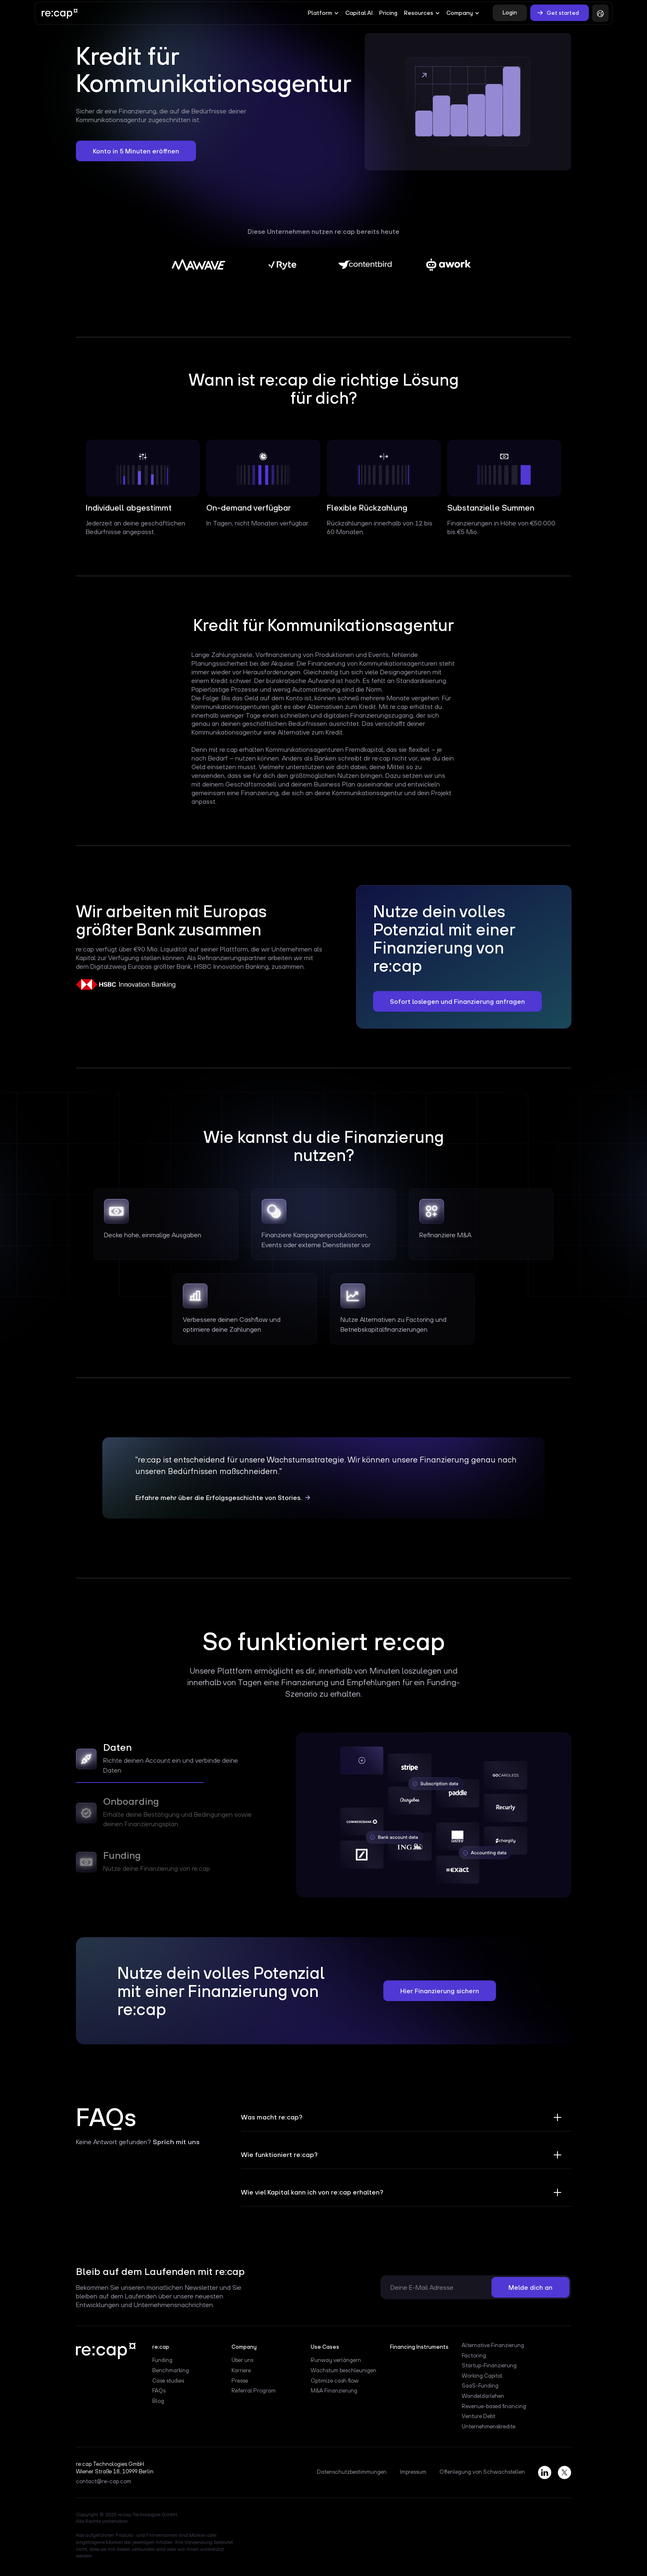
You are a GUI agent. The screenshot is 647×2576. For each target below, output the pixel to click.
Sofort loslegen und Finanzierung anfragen (457, 1001)
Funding (162, 2360)
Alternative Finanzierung (493, 2345)
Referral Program (253, 2391)
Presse (239, 2381)
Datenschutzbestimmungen (352, 2472)
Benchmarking (170, 2370)
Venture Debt (478, 2416)
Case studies (168, 2381)
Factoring (474, 2356)
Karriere (241, 2370)
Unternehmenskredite (488, 2427)
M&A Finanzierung (334, 2391)
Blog (158, 2401)
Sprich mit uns (176, 2141)
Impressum (413, 2472)
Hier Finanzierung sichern (439, 1990)
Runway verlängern (336, 2360)
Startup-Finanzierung (489, 2366)
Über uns (242, 2360)
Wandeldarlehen (483, 2396)
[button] (323, 13)
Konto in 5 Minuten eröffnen (136, 151)
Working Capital (482, 2376)
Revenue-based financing (494, 2406)
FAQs (158, 2391)
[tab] (169, 1761)
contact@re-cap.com (103, 2481)
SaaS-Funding (480, 2386)
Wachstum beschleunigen (343, 2370)
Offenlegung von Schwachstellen (482, 2472)
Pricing (388, 12)
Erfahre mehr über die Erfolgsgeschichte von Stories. (218, 1497)
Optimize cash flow (335, 2381)
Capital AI (359, 12)
